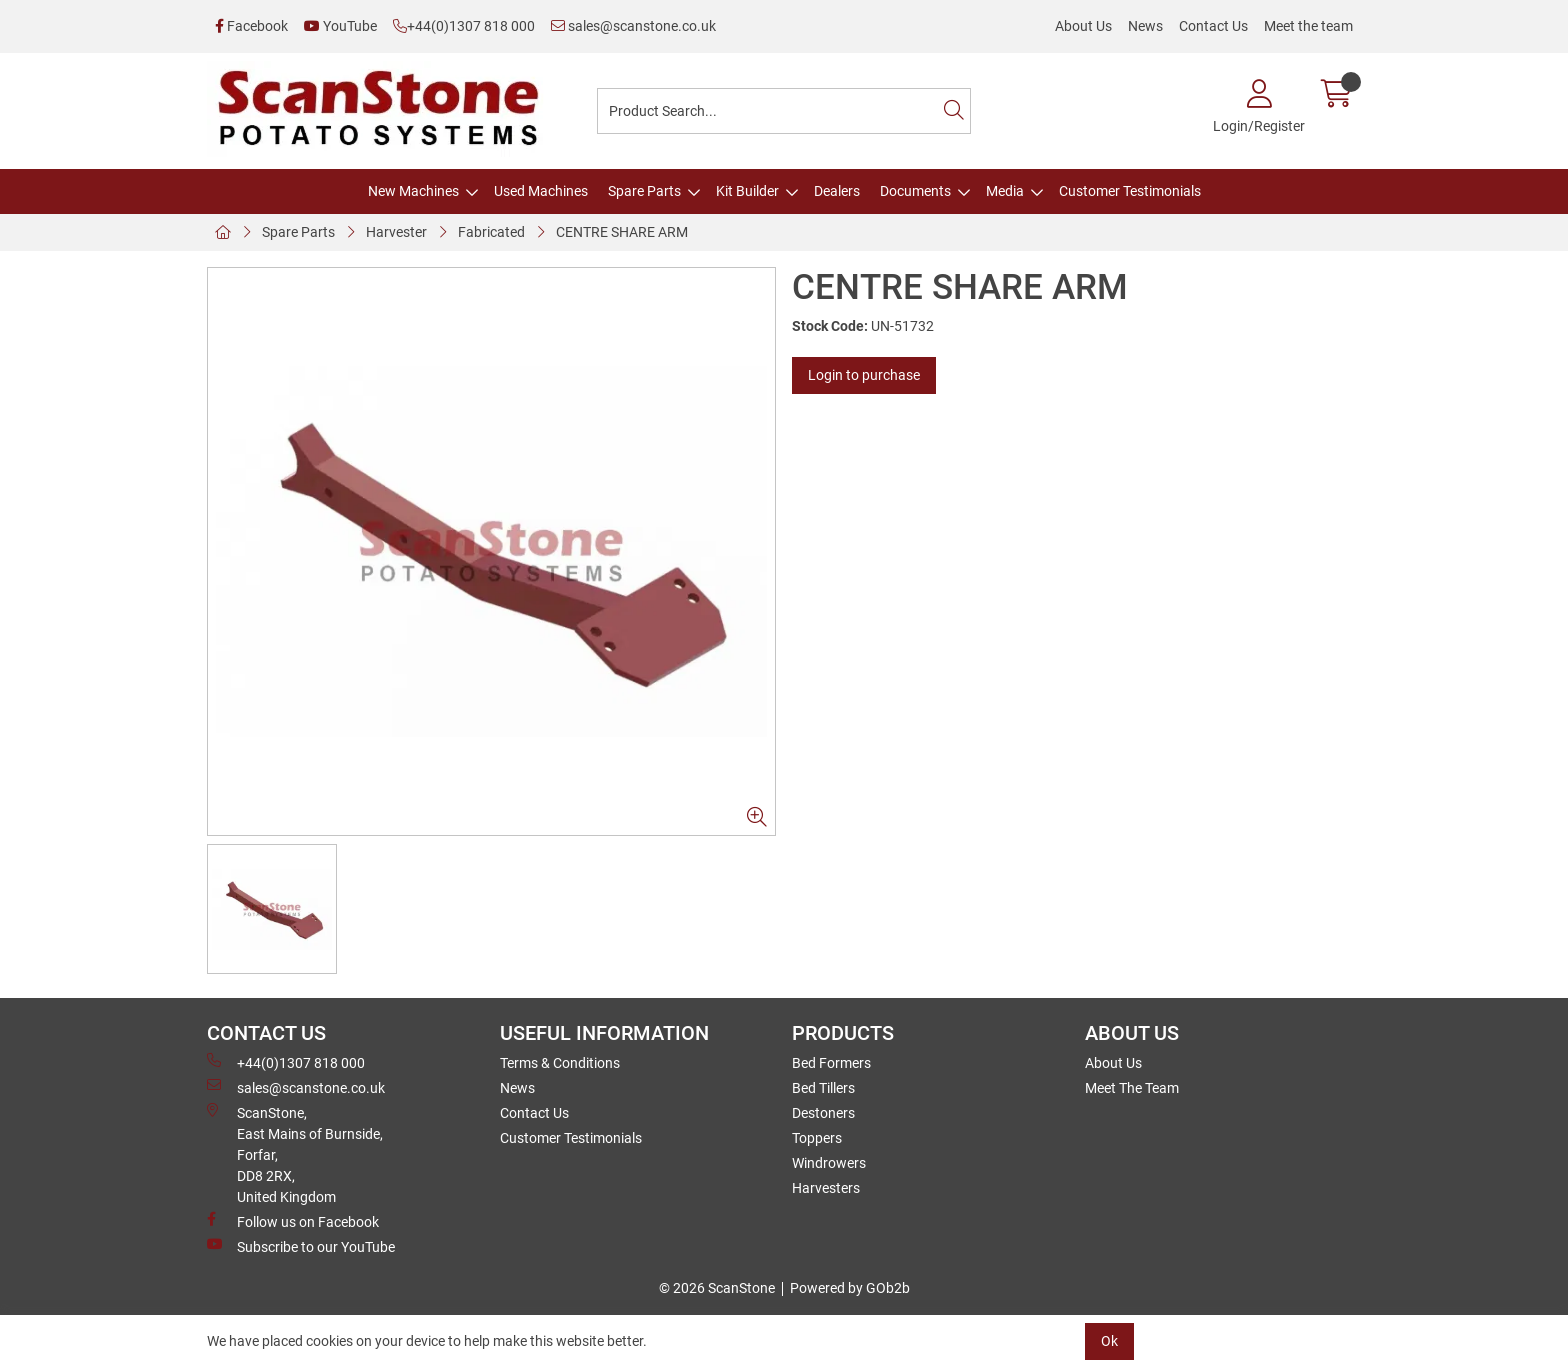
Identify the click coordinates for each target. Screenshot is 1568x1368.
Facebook (251, 26)
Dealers (837, 191)
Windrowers (829, 1163)
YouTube (340, 26)
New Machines (413, 191)
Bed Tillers (823, 1088)
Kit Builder (747, 191)
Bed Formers (831, 1063)
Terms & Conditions (560, 1063)
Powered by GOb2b (850, 1288)
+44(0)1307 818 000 (464, 26)
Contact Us (1213, 26)
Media (1005, 191)
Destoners (823, 1113)
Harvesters (826, 1188)
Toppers (817, 1138)
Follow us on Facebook (293, 1221)
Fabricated (491, 232)
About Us (1083, 26)
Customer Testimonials (1130, 191)
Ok (1109, 1341)
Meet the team (1308, 26)
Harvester (396, 232)
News (1145, 26)
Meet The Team (1132, 1088)
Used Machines (541, 191)
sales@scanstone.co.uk (633, 26)
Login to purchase (864, 375)
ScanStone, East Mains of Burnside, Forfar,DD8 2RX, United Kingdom (295, 1154)
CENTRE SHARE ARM (622, 232)
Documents (915, 191)
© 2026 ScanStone (717, 1288)
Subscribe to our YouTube (301, 1246)
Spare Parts (644, 191)
